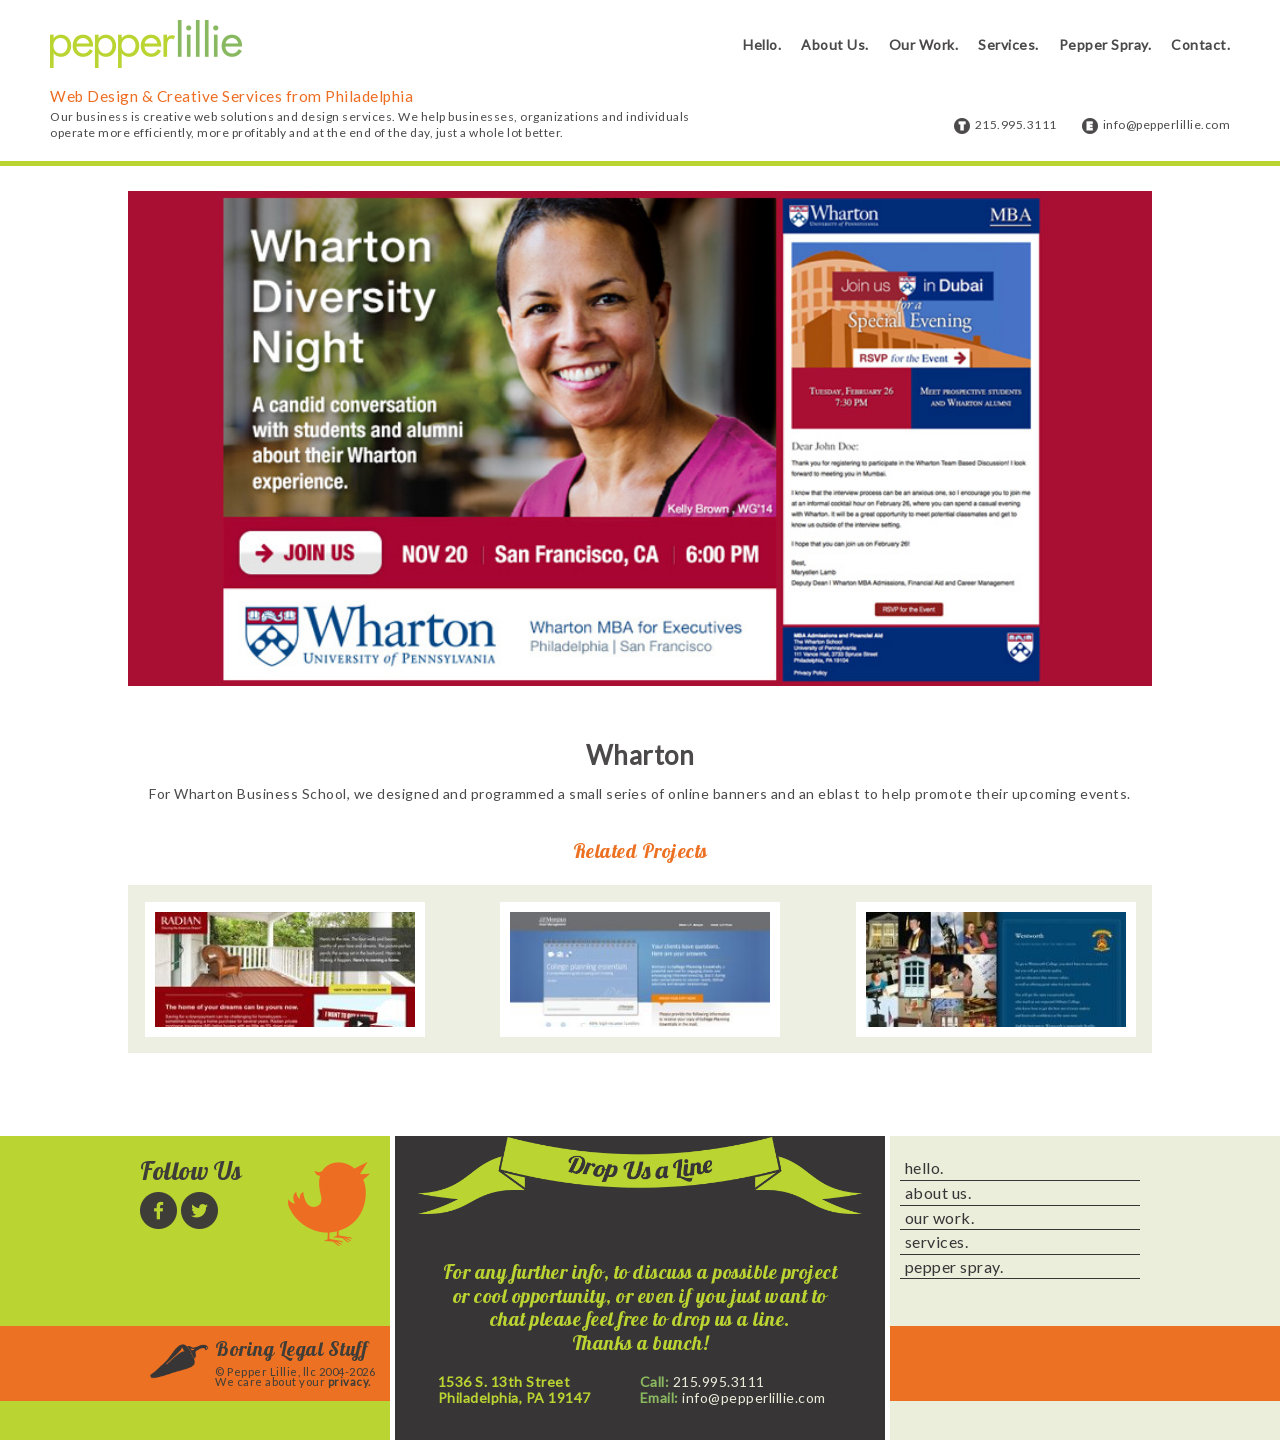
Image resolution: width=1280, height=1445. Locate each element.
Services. (1008, 44)
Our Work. (924, 44)
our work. (940, 1218)
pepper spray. (954, 1267)
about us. (938, 1193)
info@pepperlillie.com (1167, 124)
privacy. (349, 1381)
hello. (924, 1168)
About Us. (835, 44)
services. (937, 1242)
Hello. (762, 44)
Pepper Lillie (146, 44)
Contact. (1200, 44)
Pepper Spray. (1105, 44)
